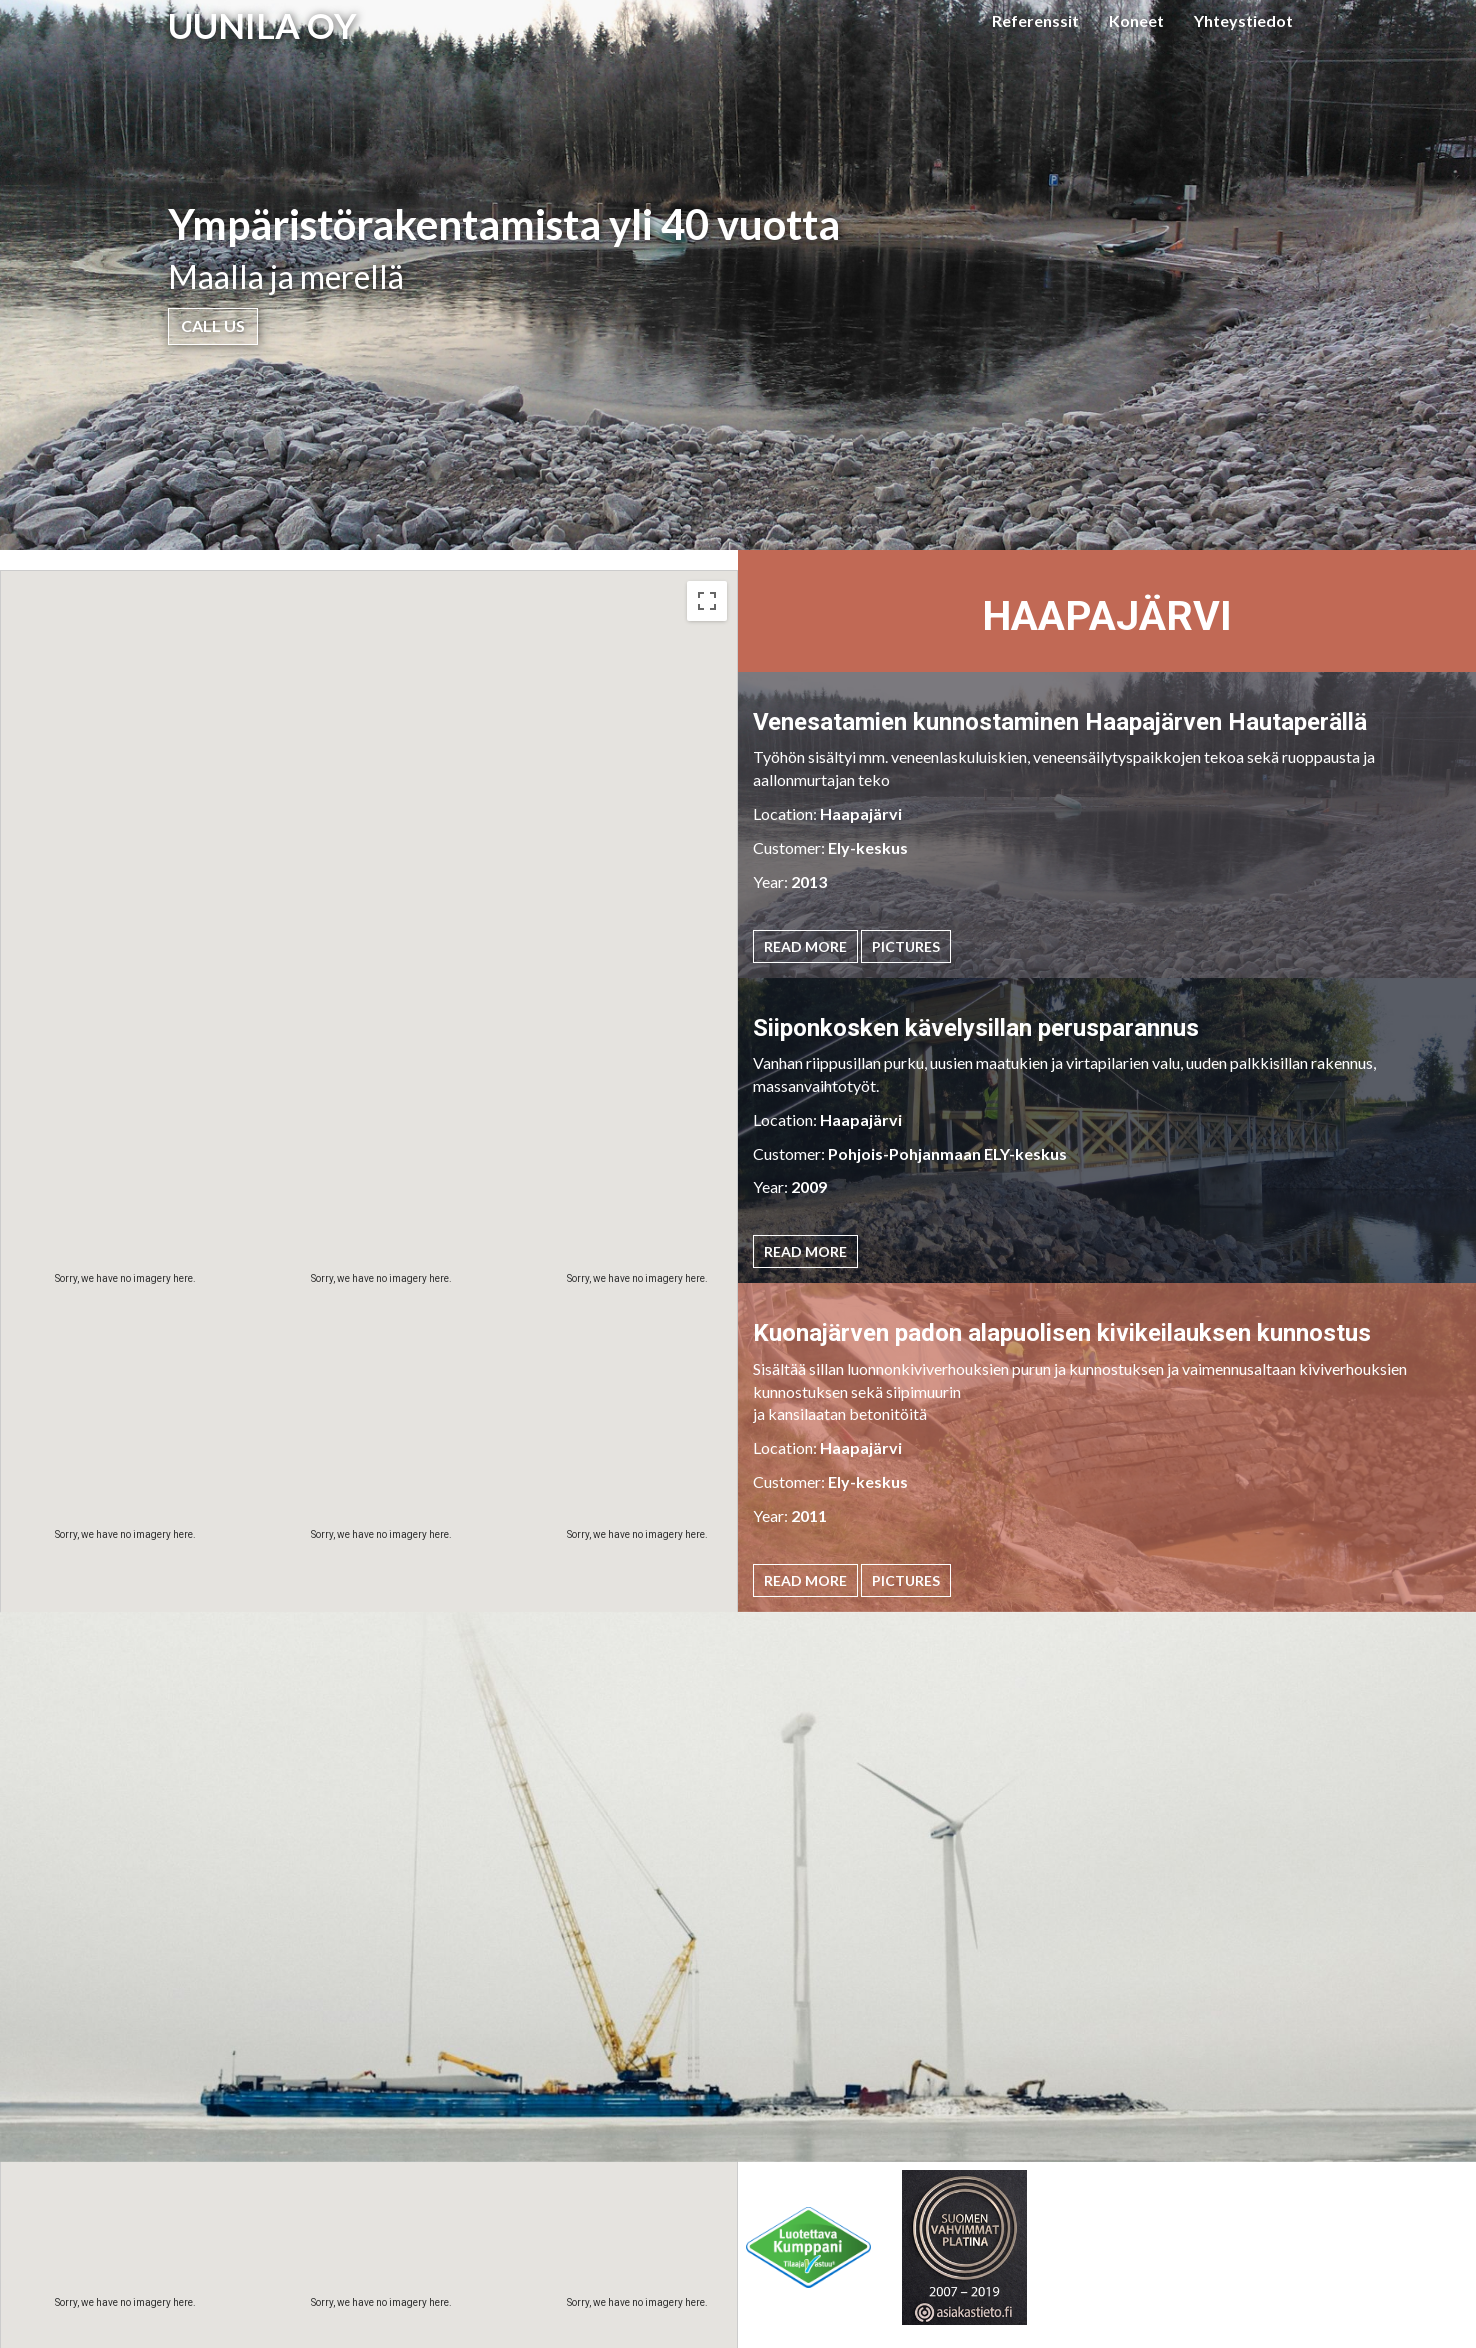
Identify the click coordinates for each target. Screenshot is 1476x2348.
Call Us (213, 325)
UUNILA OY (262, 25)
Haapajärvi (861, 813)
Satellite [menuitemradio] (129, 601)
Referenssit (1035, 20)
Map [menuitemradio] (45, 601)
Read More (805, 946)
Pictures (906, 946)
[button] (511, 1496)
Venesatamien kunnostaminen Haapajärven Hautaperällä (1060, 722)
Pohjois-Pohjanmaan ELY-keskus (947, 1153)
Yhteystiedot (1243, 20)
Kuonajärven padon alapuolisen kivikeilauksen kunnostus (1062, 1333)
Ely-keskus (868, 847)
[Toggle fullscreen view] (707, 601)
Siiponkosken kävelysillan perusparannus (976, 1028)
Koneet (1136, 20)
